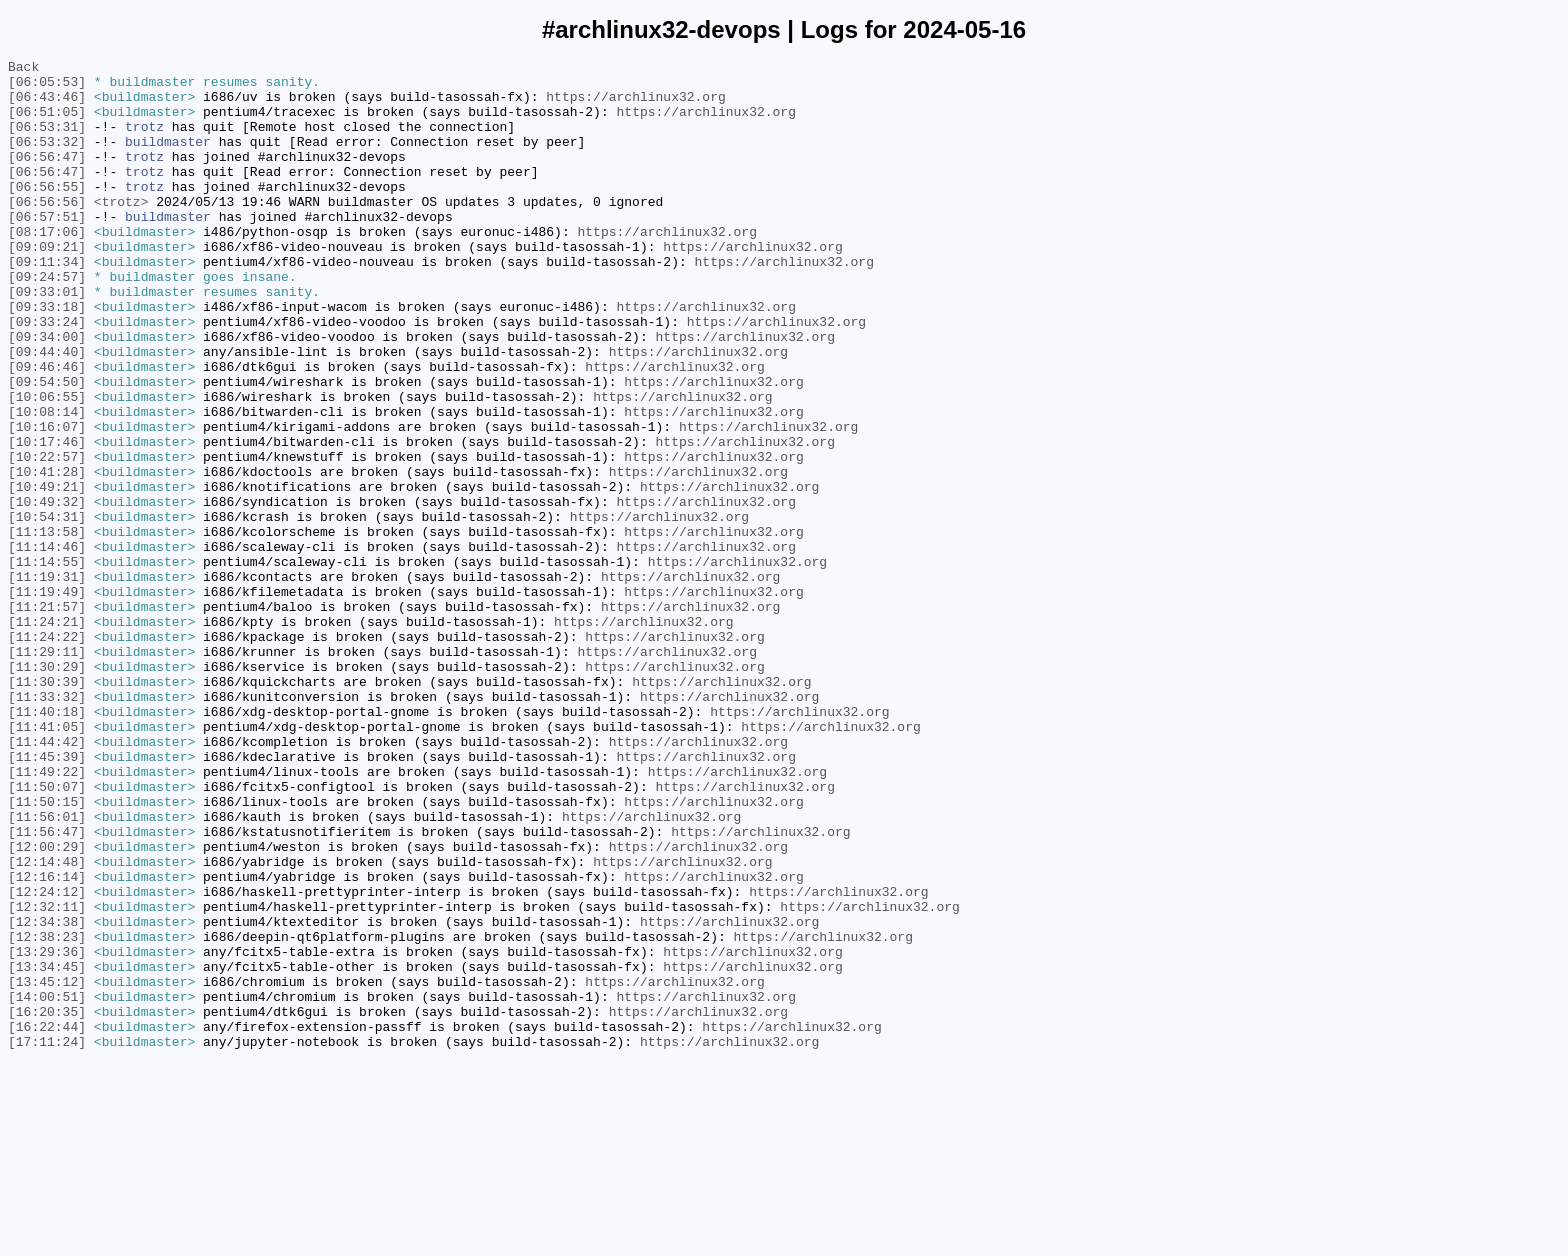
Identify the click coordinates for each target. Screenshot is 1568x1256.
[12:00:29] (47, 1005)
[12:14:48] (47, 1023)
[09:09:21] (47, 285)
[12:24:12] (47, 1059)
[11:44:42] (47, 879)
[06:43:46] (47, 105)
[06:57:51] (47, 249)
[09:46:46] (47, 429)
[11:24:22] (47, 753)
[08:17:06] (47, 267)
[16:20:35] (47, 1203)
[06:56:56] (47, 231)
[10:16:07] (47, 501)
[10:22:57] (47, 537)
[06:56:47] (47, 177)
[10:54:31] (47, 609)
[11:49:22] (47, 915)
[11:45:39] (47, 897)
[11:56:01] (47, 969)
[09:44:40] (47, 411)
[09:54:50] (47, 447)
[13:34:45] (47, 1149)
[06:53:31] (47, 141)
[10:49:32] (47, 591)
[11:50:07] (47, 933)
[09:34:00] (47, 393)
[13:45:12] (47, 1167)
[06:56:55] (47, 213)
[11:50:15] (47, 951)
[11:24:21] (47, 735)
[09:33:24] (47, 375)
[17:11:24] (47, 1239)
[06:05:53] (47, 87)
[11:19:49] (47, 699)
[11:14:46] (47, 645)
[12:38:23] (47, 1113)
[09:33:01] (47, 339)
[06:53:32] (47, 159)
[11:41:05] (47, 861)
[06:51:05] (47, 123)
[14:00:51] (47, 1185)
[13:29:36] (47, 1131)
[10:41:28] (47, 555)
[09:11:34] (47, 303)
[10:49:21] (47, 573)
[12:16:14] (47, 1041)
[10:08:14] (47, 483)
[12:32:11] (47, 1077)
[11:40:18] (47, 843)
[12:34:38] (47, 1095)
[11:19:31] (47, 681)
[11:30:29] (47, 789)
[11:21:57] (47, 717)
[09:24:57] (47, 321)
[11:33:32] (47, 825)
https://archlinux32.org (635, 105)
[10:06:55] (47, 465)
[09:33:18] (47, 357)
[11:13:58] (47, 627)
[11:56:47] (47, 987)
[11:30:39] (47, 807)
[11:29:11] (47, 771)
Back (23, 69)
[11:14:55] (47, 663)
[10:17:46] (47, 519)
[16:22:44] (47, 1221)
